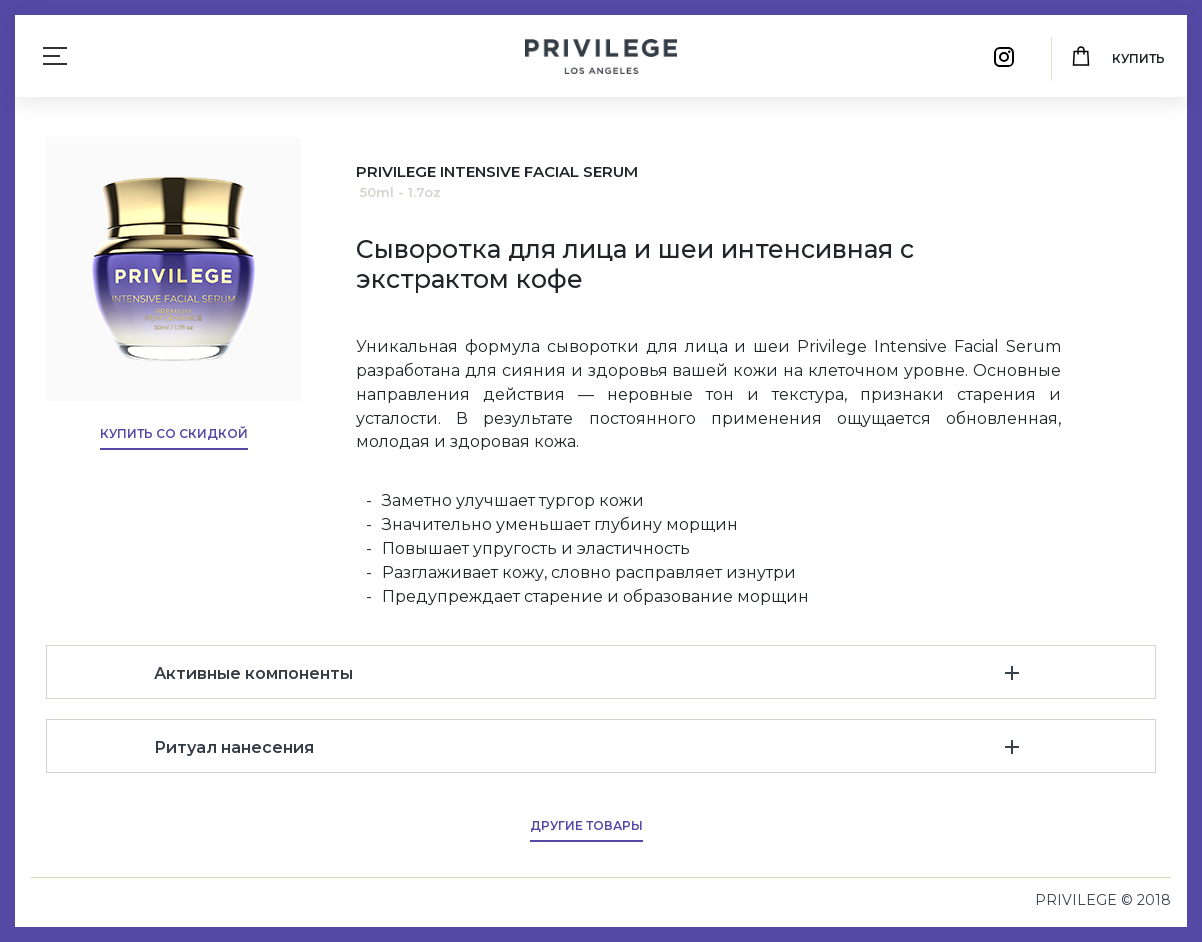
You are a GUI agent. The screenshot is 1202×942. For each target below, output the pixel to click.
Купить (1138, 58)
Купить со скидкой (174, 433)
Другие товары (586, 825)
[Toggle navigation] (55, 56)
